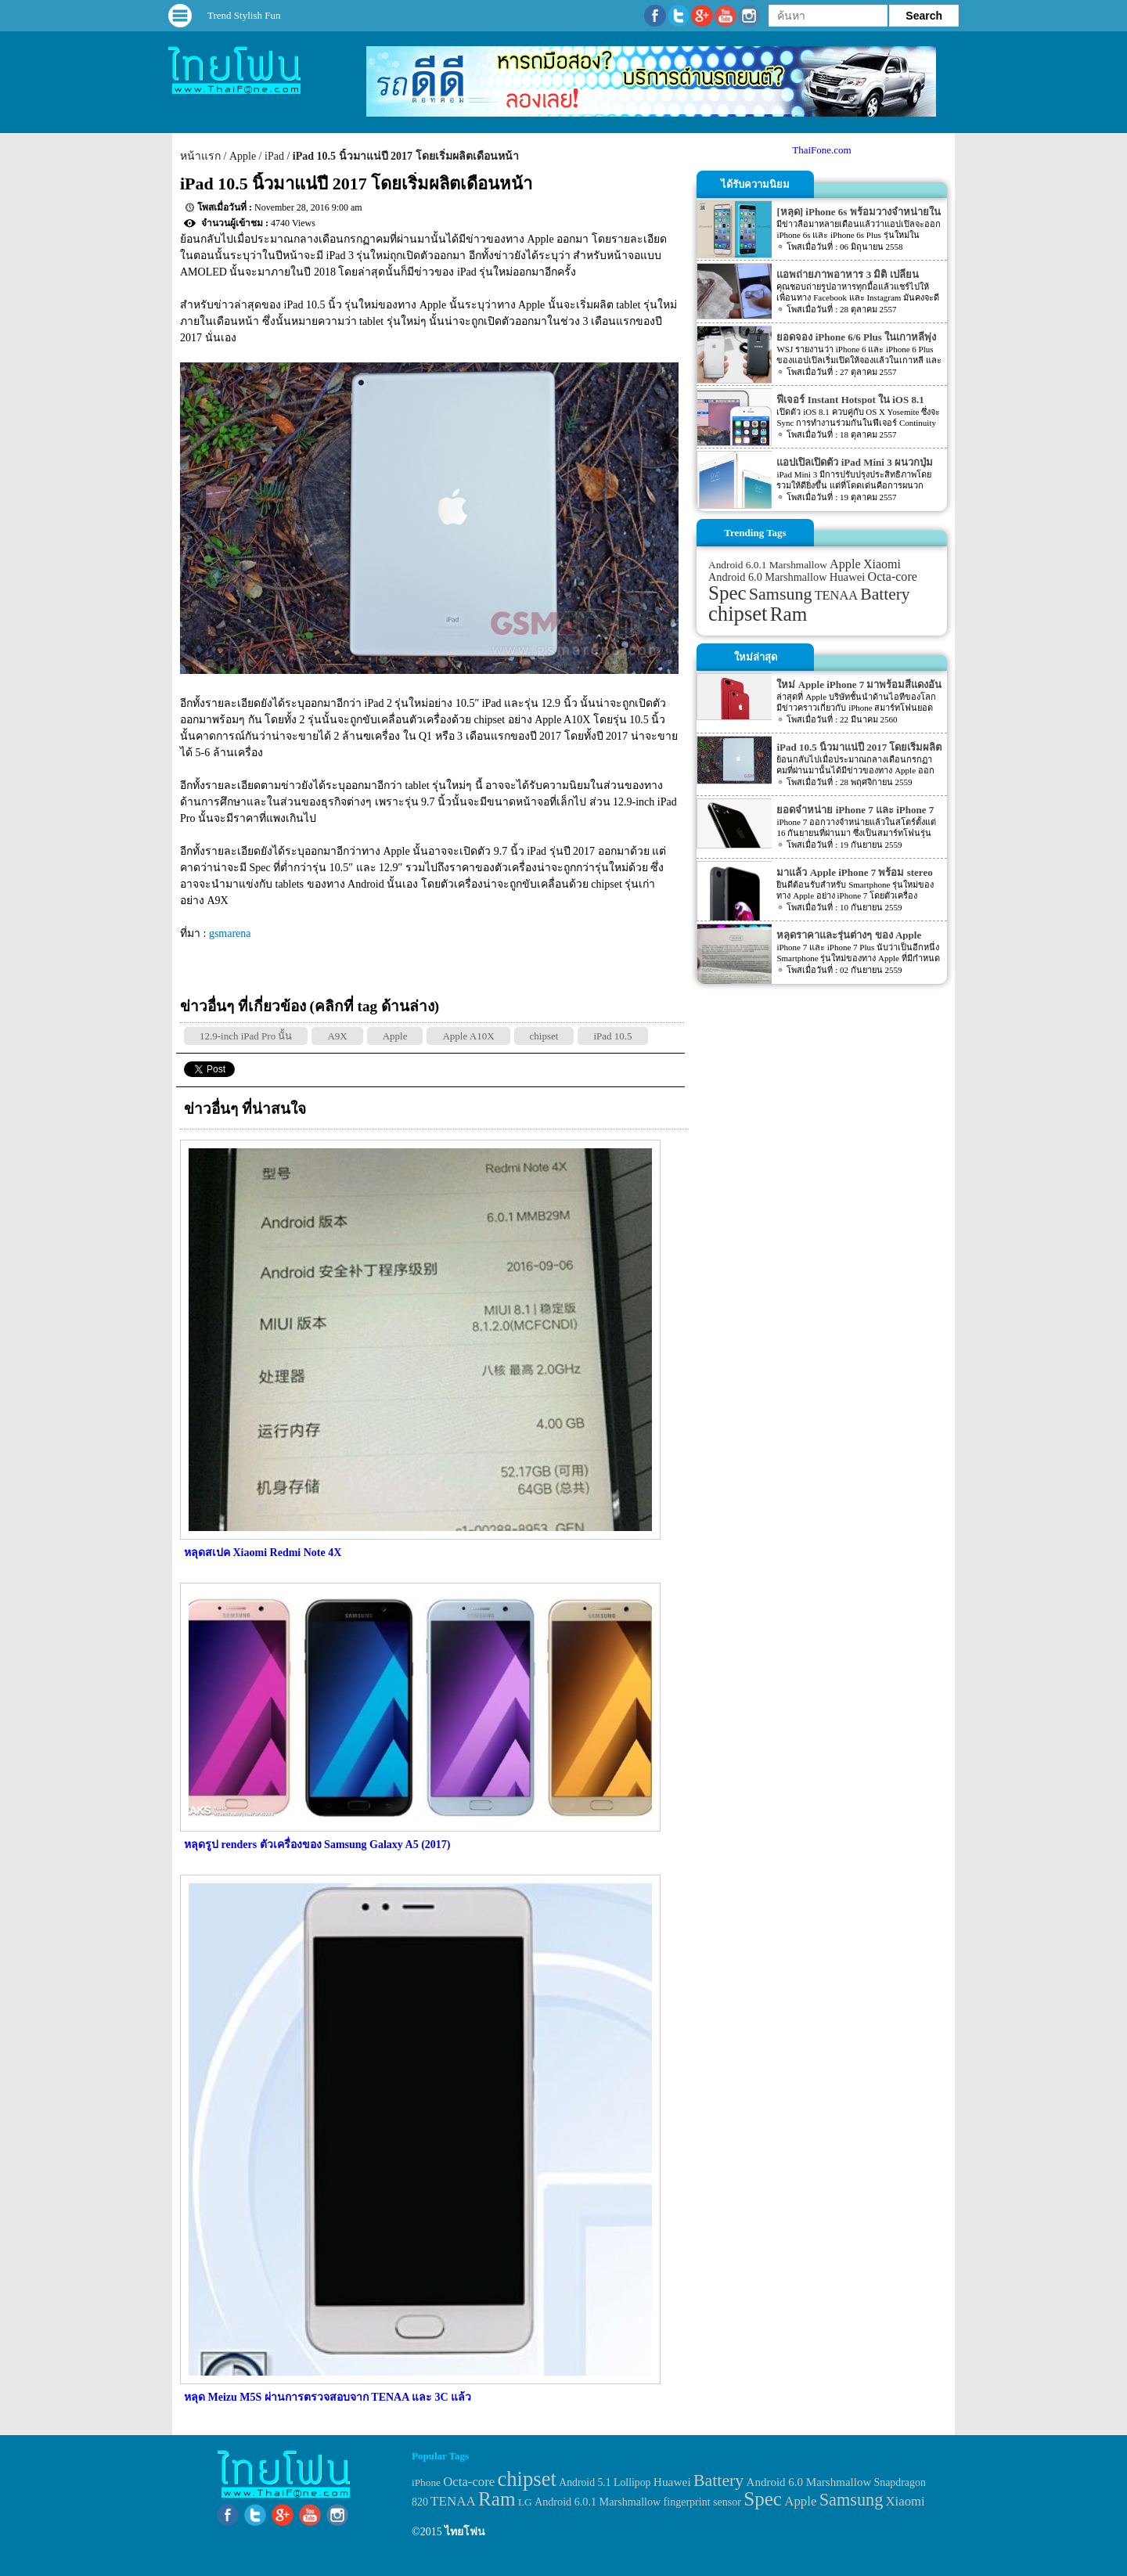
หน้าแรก (200, 156)
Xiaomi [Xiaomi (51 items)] (882, 564)
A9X (337, 1036)
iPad (274, 156)
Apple (242, 156)
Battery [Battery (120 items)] (884, 594)
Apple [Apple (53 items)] (845, 564)
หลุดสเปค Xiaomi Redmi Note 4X (262, 1552)
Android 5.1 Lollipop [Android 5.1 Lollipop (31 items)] (604, 2482)
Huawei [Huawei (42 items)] (848, 577)
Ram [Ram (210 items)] (788, 614)
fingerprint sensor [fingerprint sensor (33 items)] (702, 2501)
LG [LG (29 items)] (525, 2502)
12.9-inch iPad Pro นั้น (246, 1036)
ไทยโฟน (465, 2532)
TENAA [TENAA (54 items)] (836, 595)
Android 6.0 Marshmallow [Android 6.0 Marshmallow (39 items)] (767, 577)
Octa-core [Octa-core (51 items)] (892, 576)
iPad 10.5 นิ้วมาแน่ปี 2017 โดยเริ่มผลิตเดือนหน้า (406, 156)
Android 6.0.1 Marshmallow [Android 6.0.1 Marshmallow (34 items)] (767, 565)
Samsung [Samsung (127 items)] (780, 593)
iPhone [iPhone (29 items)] (426, 2482)
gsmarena (230, 933)
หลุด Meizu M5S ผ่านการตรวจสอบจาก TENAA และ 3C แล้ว (327, 2397)
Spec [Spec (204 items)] (727, 592)
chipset (544, 1036)
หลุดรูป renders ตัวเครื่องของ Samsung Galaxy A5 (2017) (317, 1844)
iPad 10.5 (612, 1036)
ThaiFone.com (821, 150)
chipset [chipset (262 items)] (738, 613)
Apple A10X (468, 1036)
